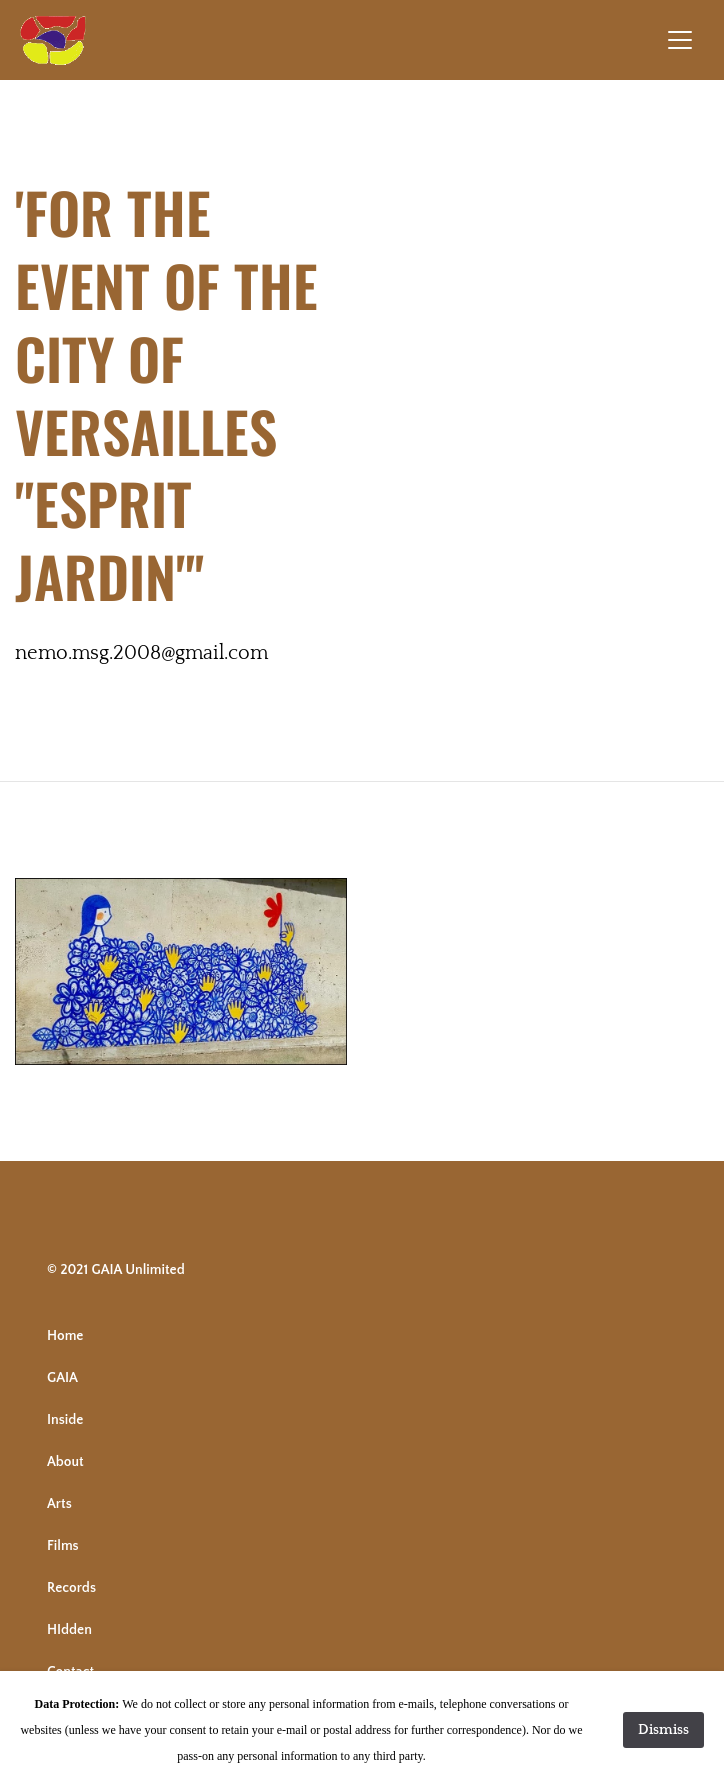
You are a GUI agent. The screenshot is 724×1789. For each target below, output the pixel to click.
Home (65, 1336)
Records (71, 1588)
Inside (65, 1420)
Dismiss (663, 1730)
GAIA (62, 1378)
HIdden (69, 1630)
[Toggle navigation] (680, 40)
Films (63, 1546)
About (65, 1462)
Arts (59, 1504)
